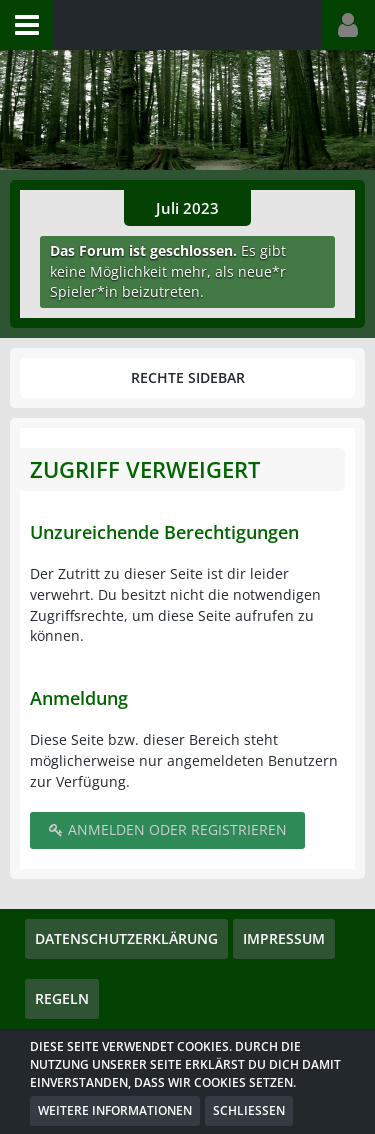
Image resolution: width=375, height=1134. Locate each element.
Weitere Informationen (115, 1110)
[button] (27, 25)
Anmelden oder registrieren (167, 829)
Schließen (249, 1110)
